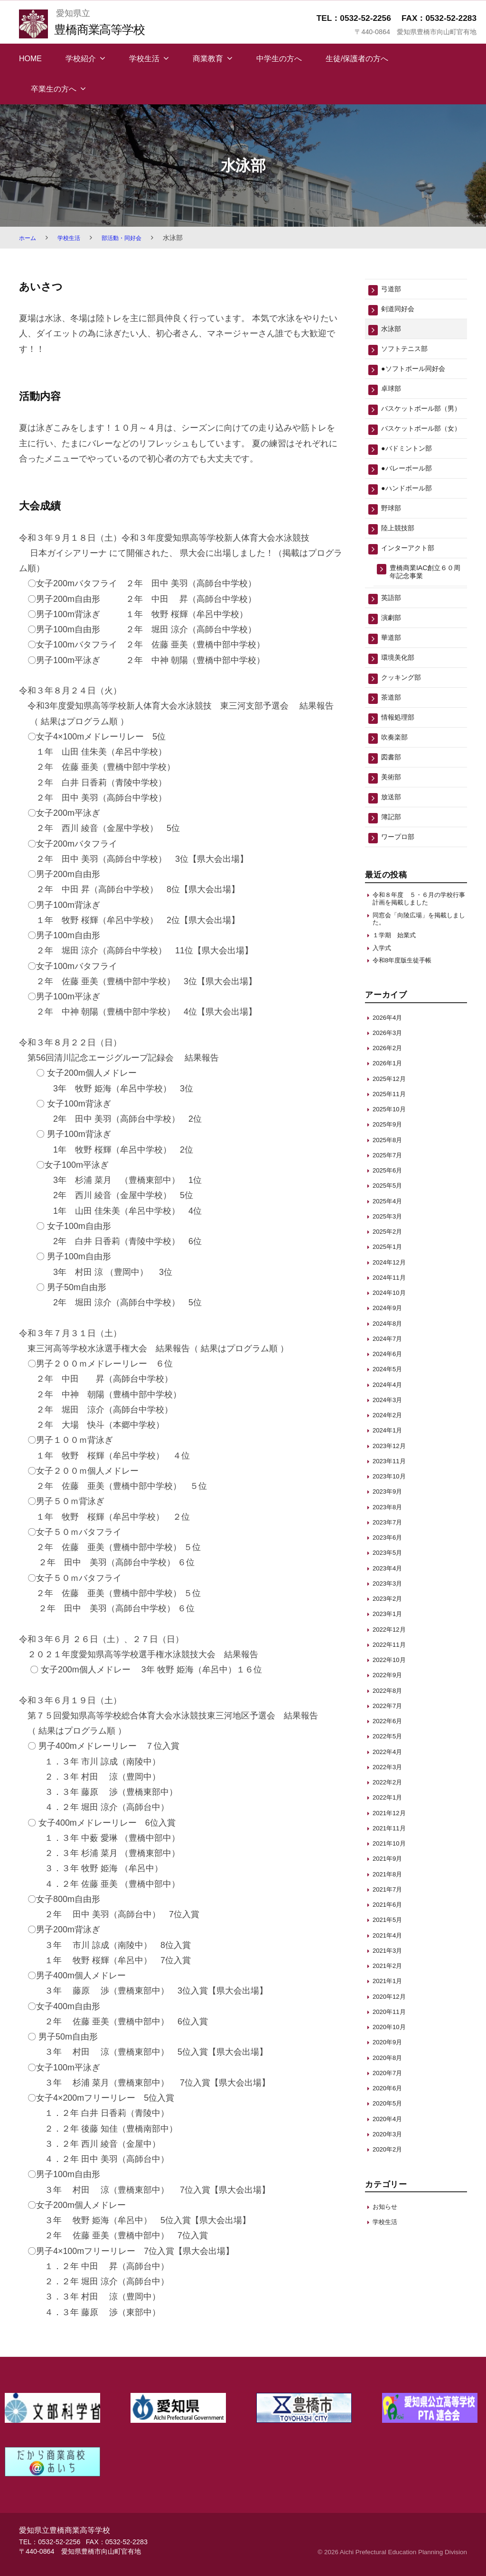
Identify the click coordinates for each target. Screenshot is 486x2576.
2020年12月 (392, 2065)
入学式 (383, 1015)
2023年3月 (390, 1652)
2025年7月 (390, 1224)
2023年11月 (392, 1530)
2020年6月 (390, 2157)
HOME (30, 59)
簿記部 (393, 874)
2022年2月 (390, 1851)
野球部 (393, 543)
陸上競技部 (401, 564)
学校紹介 (80, 59)
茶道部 (421, 746)
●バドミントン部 (411, 479)
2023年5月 (390, 1622)
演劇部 (393, 661)
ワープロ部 (401, 896)
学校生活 (144, 59)
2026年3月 (390, 1102)
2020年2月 (390, 2218)
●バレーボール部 (411, 500)
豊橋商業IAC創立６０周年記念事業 (424, 612)
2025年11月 (392, 1163)
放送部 (393, 853)
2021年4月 (390, 2004)
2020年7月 (390, 2142)
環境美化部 (401, 704)
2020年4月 (390, 2188)
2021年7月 (390, 1958)
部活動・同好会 (131, 237)
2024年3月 (390, 1469)
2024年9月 (390, 1377)
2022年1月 (390, 1867)
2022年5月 (390, 1805)
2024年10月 (392, 1361)
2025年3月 (390, 1285)
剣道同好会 (401, 310)
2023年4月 (390, 1637)
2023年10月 (392, 1545)
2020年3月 (390, 2203)
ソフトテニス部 (409, 353)
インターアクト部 (413, 586)
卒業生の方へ (53, 89)
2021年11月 (392, 1897)
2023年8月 (390, 1576)
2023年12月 (392, 1515)
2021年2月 (390, 2035)
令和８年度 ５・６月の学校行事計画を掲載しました (419, 959)
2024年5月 (390, 1438)
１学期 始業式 (397, 1001)
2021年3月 (390, 2019)
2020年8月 (390, 2127)
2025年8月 (390, 1209)
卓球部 (393, 396)
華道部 (393, 682)
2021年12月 (392, 1882)
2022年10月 (392, 1729)
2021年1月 (390, 2050)
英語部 (393, 640)
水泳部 (393, 332)
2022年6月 (390, 1790)
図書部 (393, 810)
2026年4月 (390, 1086)
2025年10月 (392, 1178)
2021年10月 (392, 1912)
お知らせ (387, 2275)
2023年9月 (390, 1561)
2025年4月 (390, 1270)
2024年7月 (390, 1407)
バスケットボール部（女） (417, 453)
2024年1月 (390, 1500)
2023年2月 (390, 1667)
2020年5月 (390, 2173)
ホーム (29, 237)
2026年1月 (390, 1132)
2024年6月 (390, 1423)
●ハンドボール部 (411, 521)
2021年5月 (390, 1989)
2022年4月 (390, 1821)
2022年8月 (390, 1759)
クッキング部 (405, 725)
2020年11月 (392, 2081)
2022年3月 (390, 1836)
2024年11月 (392, 1346)
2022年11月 (392, 1713)
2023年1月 (390, 1683)
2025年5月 (390, 1255)
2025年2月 (390, 1300)
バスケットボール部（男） (417, 422)
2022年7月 (390, 1775)
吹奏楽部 (397, 789)
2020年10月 (392, 2096)
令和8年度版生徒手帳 (407, 1029)
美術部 (393, 832)
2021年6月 (390, 1973)
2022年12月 (392, 1698)
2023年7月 (390, 1591)
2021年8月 (390, 1943)
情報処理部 (401, 768)
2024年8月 (390, 1392)
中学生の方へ (279, 59)
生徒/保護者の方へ (357, 59)
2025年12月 (392, 1148)
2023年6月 (390, 1606)
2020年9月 (390, 2111)
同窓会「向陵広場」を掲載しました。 (419, 982)
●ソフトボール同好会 (419, 374)
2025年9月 (390, 1194)
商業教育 (208, 59)
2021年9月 (390, 1928)
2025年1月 (390, 1316)
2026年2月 (390, 1117)
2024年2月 (390, 1484)
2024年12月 (392, 1331)
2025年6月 (390, 1239)
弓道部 (393, 289)
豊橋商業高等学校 (106, 29)
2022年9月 (390, 1744)
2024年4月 (390, 1454)
